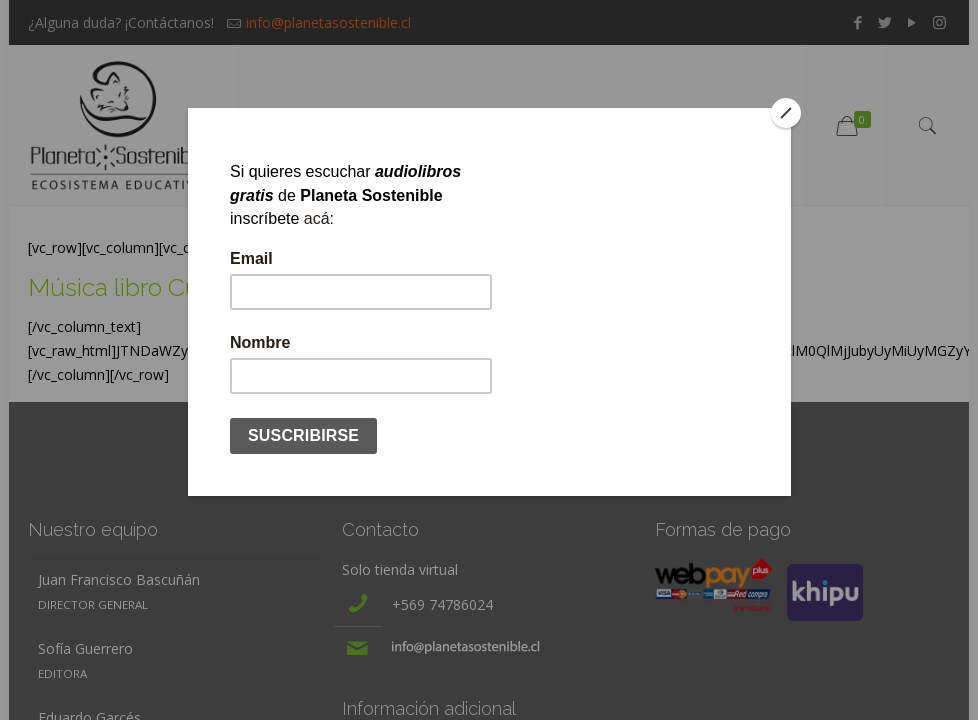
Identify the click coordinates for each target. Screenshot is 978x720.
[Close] (786, 113)
